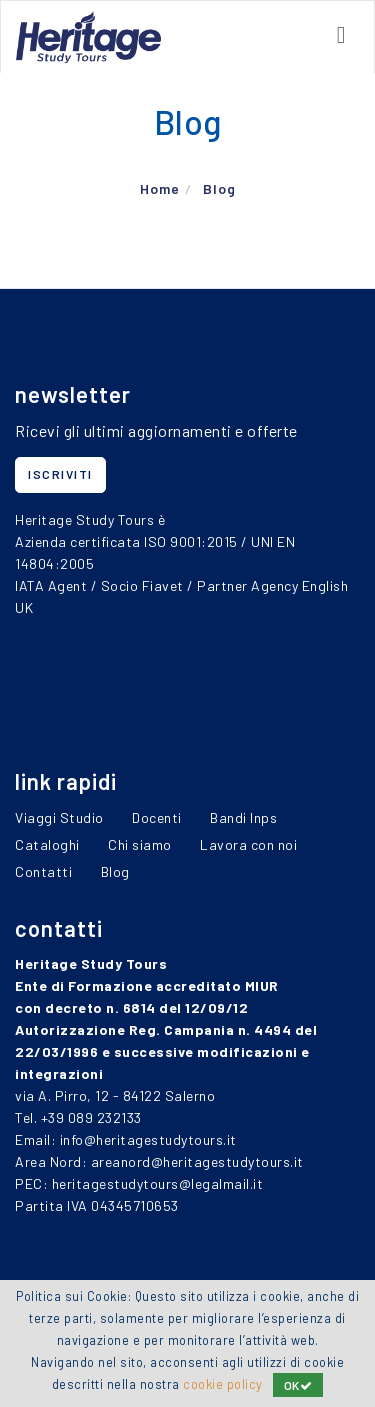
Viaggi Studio (59, 817)
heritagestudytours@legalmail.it (158, 1183)
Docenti (157, 817)
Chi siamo (140, 844)
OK (298, 1385)
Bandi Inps (243, 817)
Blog (219, 189)
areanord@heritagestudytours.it (197, 1161)
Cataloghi (47, 844)
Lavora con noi (248, 844)
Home (160, 189)
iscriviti (60, 474)
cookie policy (223, 1384)
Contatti (43, 871)
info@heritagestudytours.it (148, 1139)
